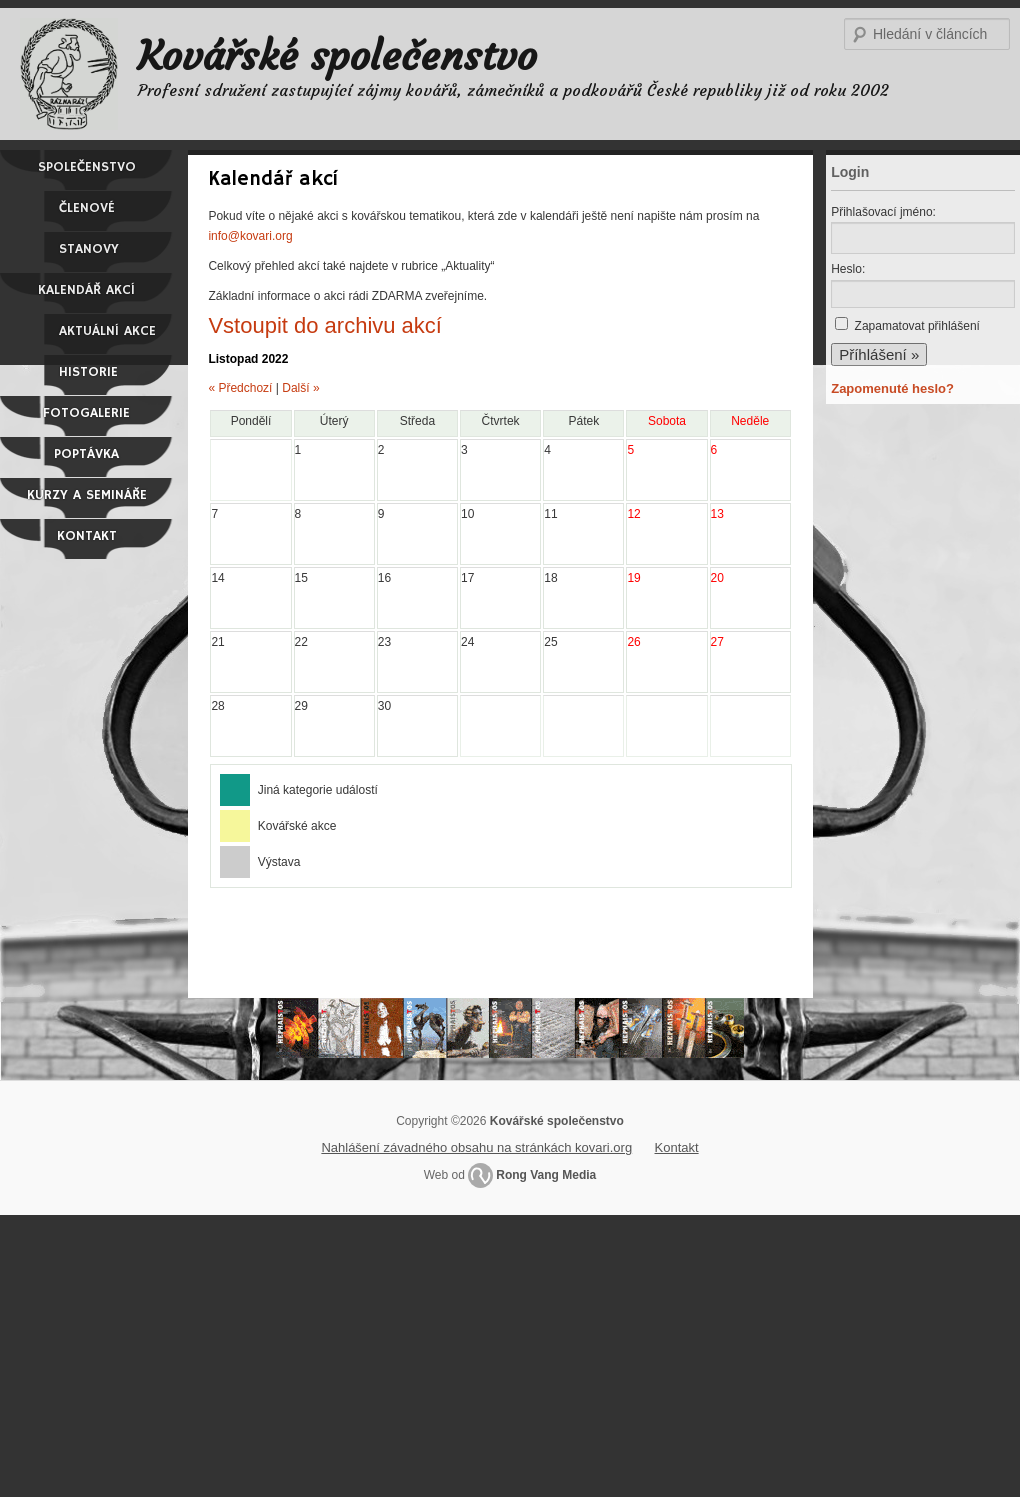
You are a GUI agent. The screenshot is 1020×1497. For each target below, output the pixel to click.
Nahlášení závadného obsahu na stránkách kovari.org (476, 1147)
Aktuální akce (107, 331)
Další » (300, 388)
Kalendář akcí (86, 290)
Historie (88, 372)
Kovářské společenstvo (337, 56)
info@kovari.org (250, 236)
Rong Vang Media (546, 1175)
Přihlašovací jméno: (883, 212)
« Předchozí (240, 388)
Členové (87, 208)
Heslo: (848, 269)
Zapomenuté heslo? (892, 388)
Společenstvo (87, 167)
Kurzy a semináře (87, 495)
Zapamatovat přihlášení (917, 326)
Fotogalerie (86, 413)
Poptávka (86, 454)
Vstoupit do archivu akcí (325, 325)
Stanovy (89, 249)
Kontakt (87, 536)
